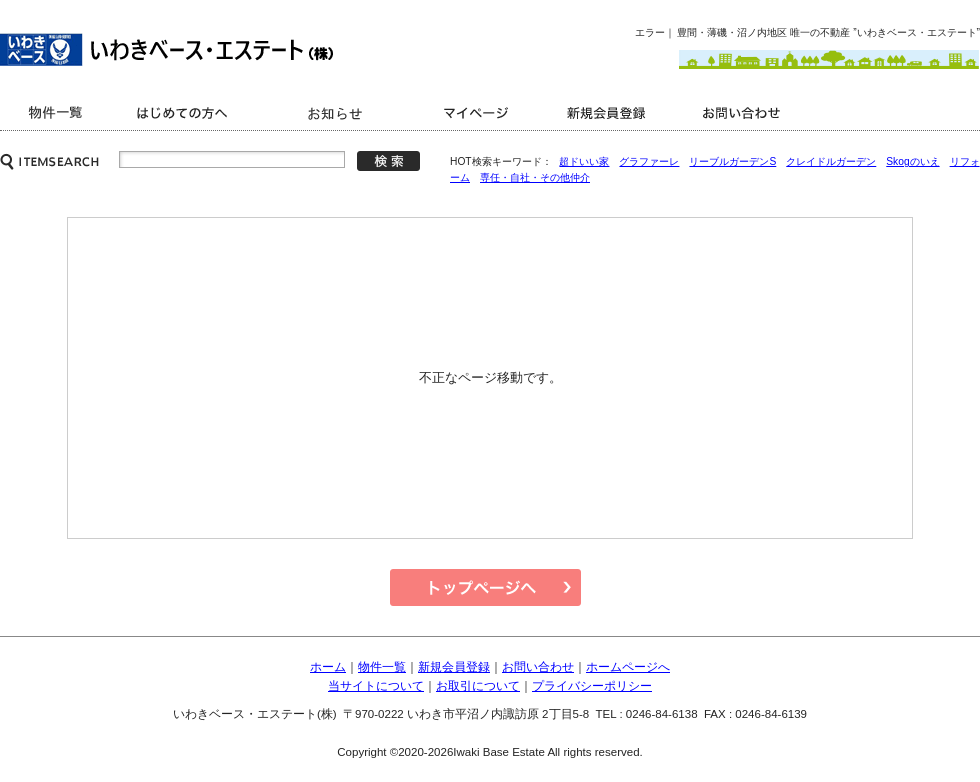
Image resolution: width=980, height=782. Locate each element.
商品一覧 (57, 112)
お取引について (478, 686)
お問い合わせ (745, 112)
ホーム (328, 667)
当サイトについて (376, 686)
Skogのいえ (912, 161)
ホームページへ (628, 667)
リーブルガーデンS (732, 161)
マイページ (480, 112)
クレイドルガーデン (831, 161)
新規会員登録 (607, 112)
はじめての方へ (185, 112)
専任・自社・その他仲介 (535, 177)
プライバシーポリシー (592, 686)
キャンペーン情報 (337, 112)
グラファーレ (649, 161)
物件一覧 (382, 667)
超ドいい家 (584, 161)
